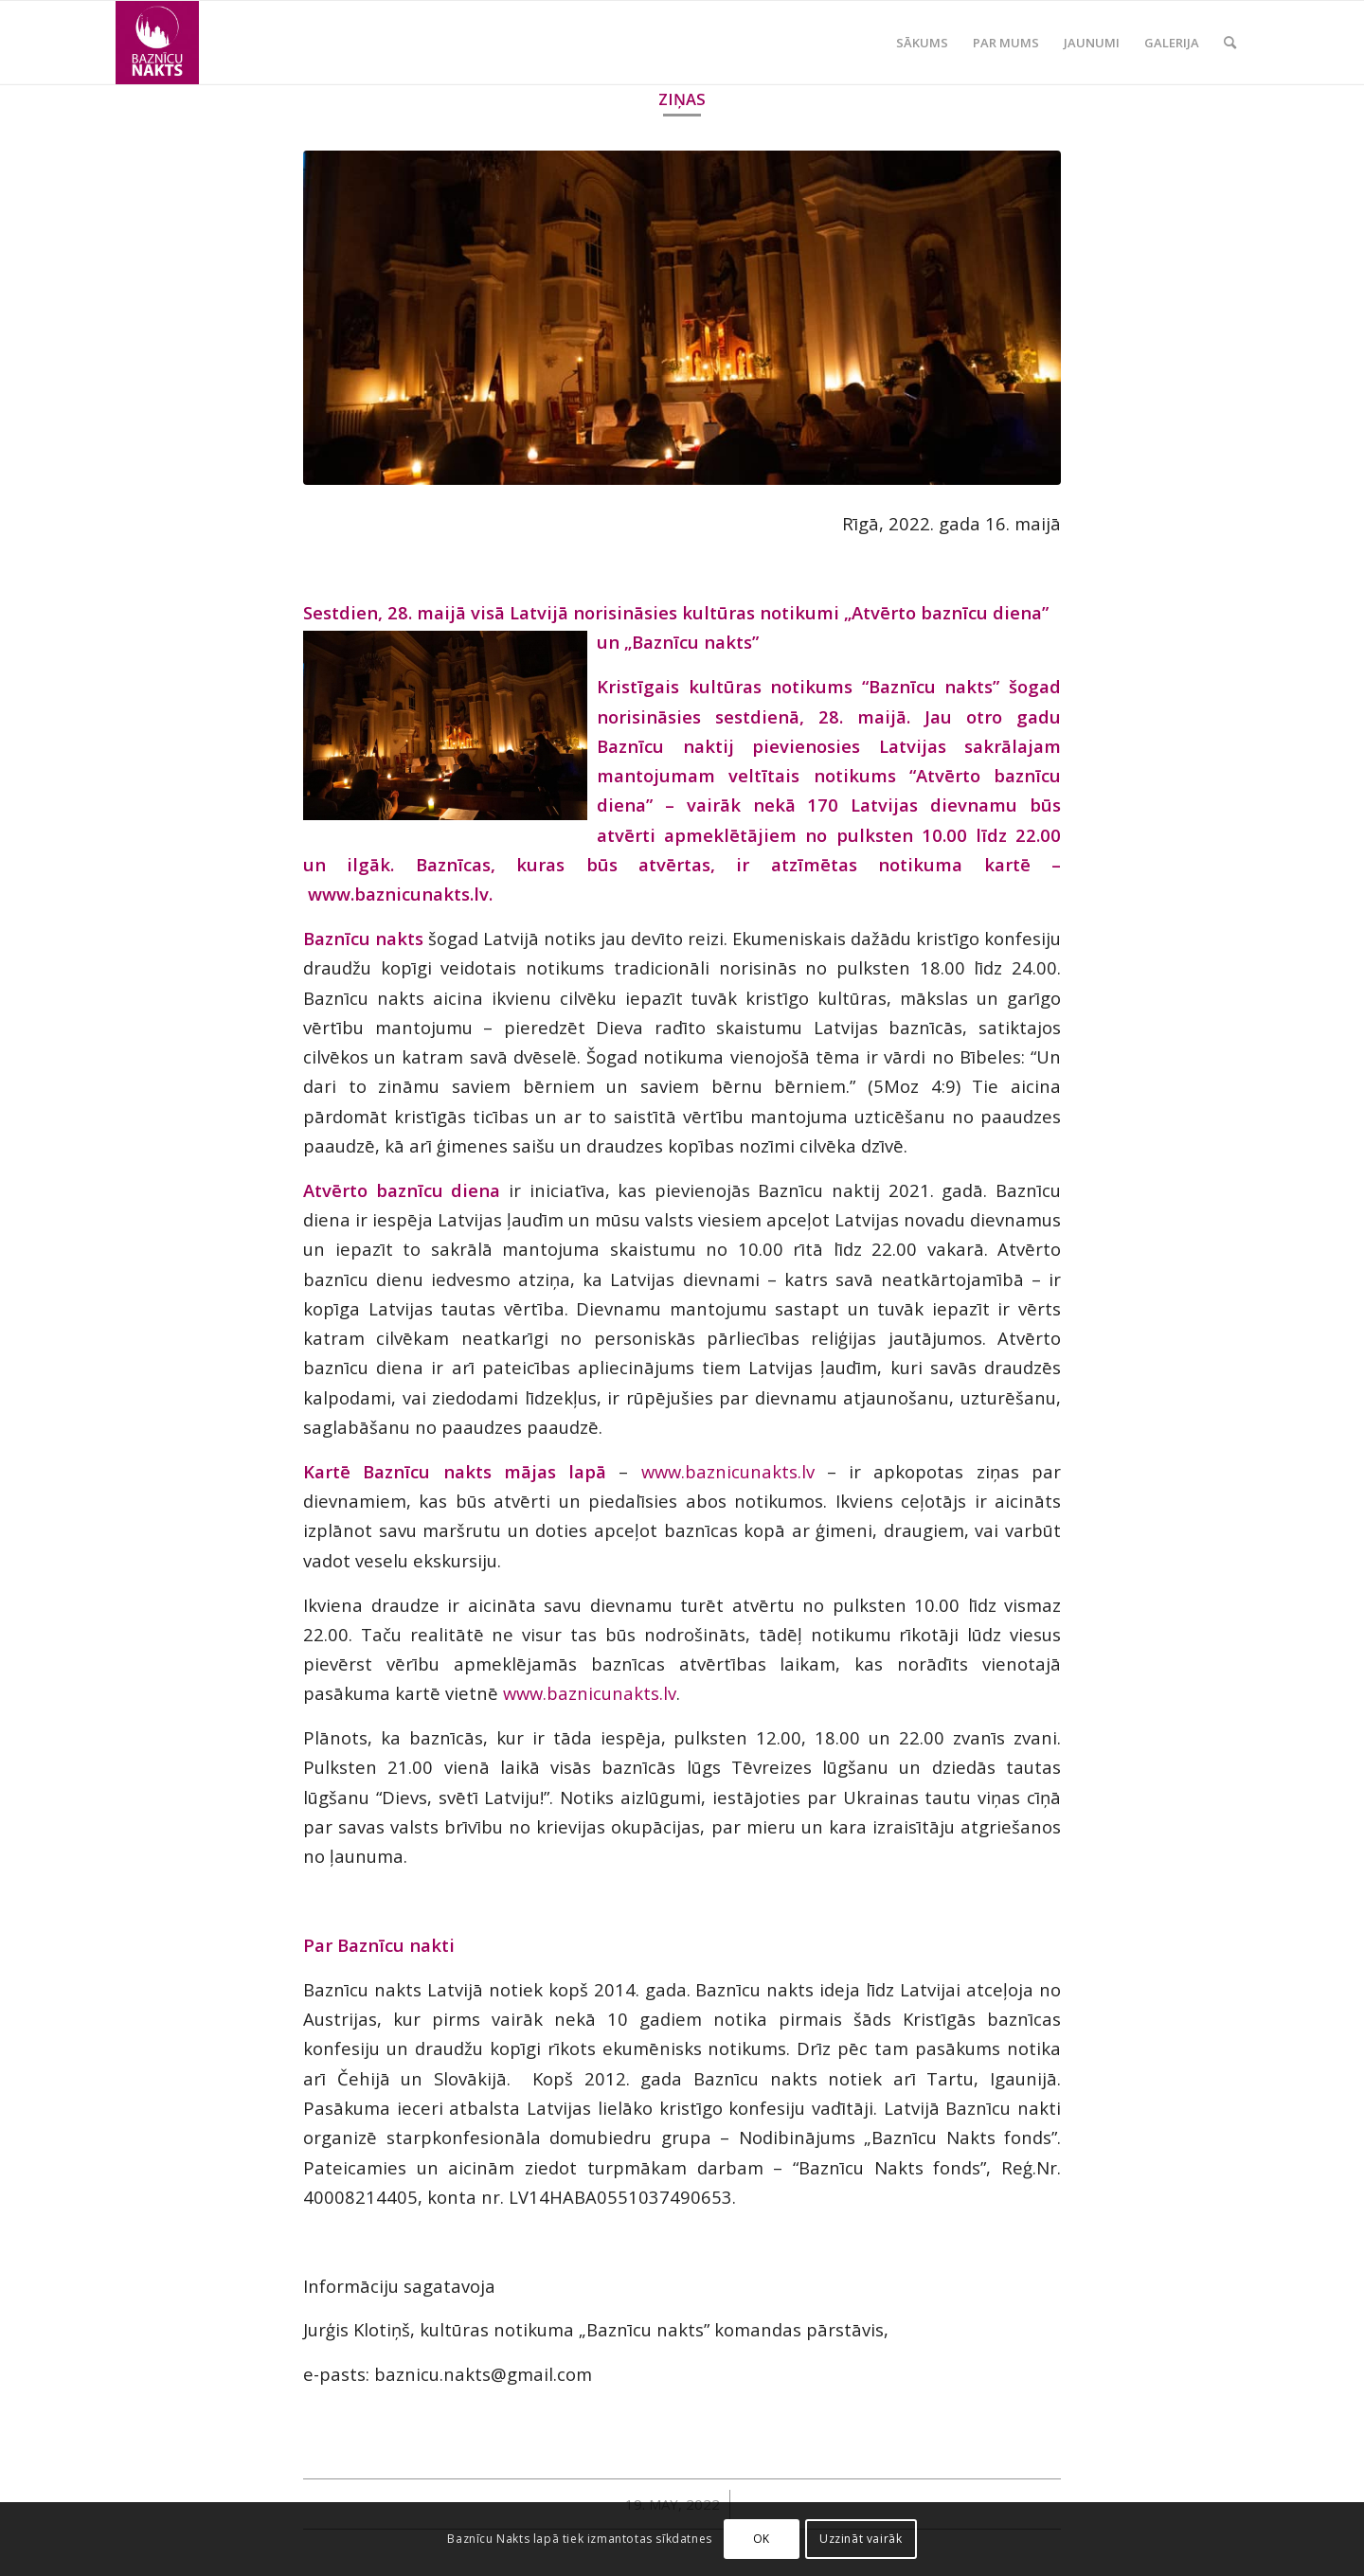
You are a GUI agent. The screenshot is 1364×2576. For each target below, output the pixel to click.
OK (761, 2539)
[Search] (1229, 42)
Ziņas (682, 99)
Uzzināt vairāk (860, 2539)
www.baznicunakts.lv (728, 1471)
